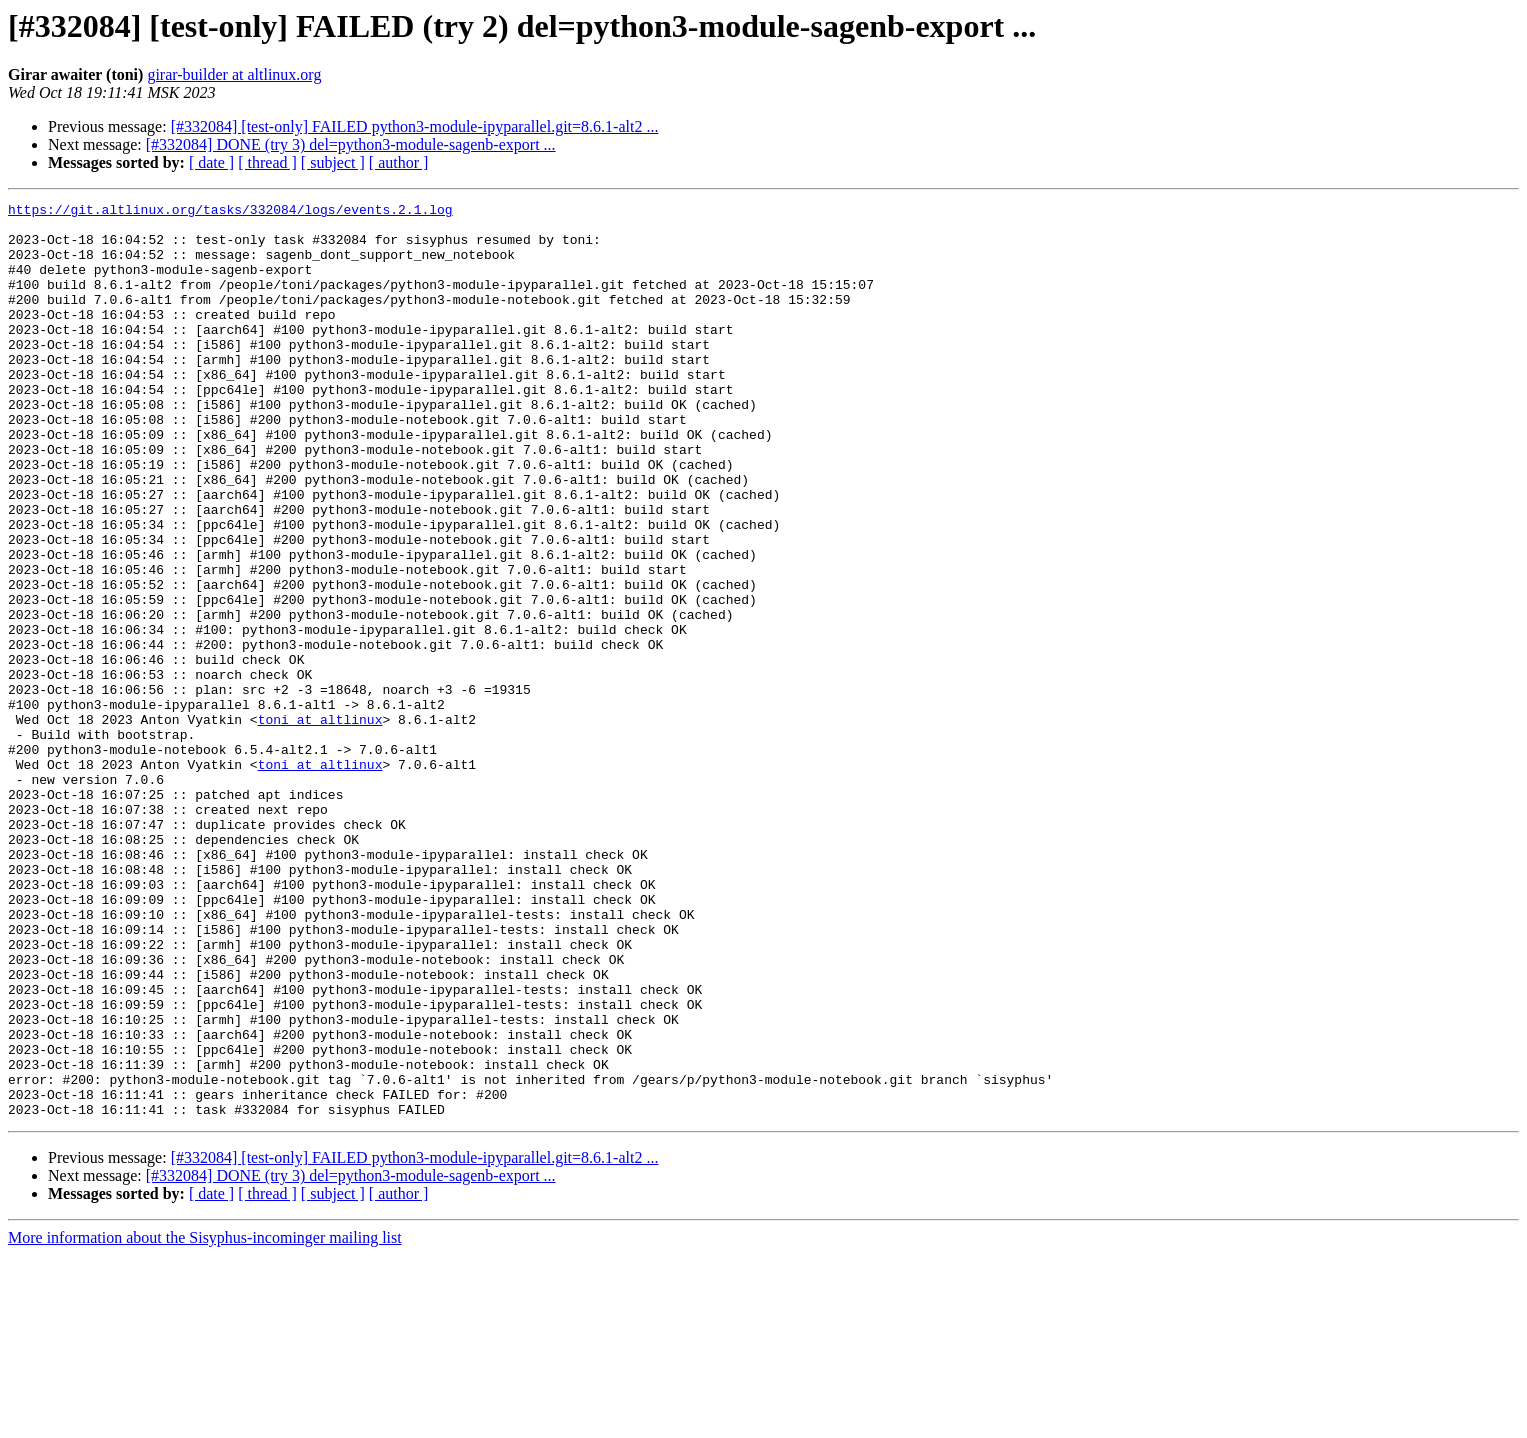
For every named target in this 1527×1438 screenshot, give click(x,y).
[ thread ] (267, 162)
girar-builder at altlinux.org (234, 74)
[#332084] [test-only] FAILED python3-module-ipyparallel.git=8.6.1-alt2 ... (415, 126)
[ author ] (399, 162)
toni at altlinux (320, 824)
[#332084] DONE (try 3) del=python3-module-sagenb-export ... (351, 144)
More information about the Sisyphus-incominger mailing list (205, 1420)
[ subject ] (333, 162)
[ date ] (211, 162)
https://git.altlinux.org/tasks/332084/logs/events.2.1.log (230, 212)
